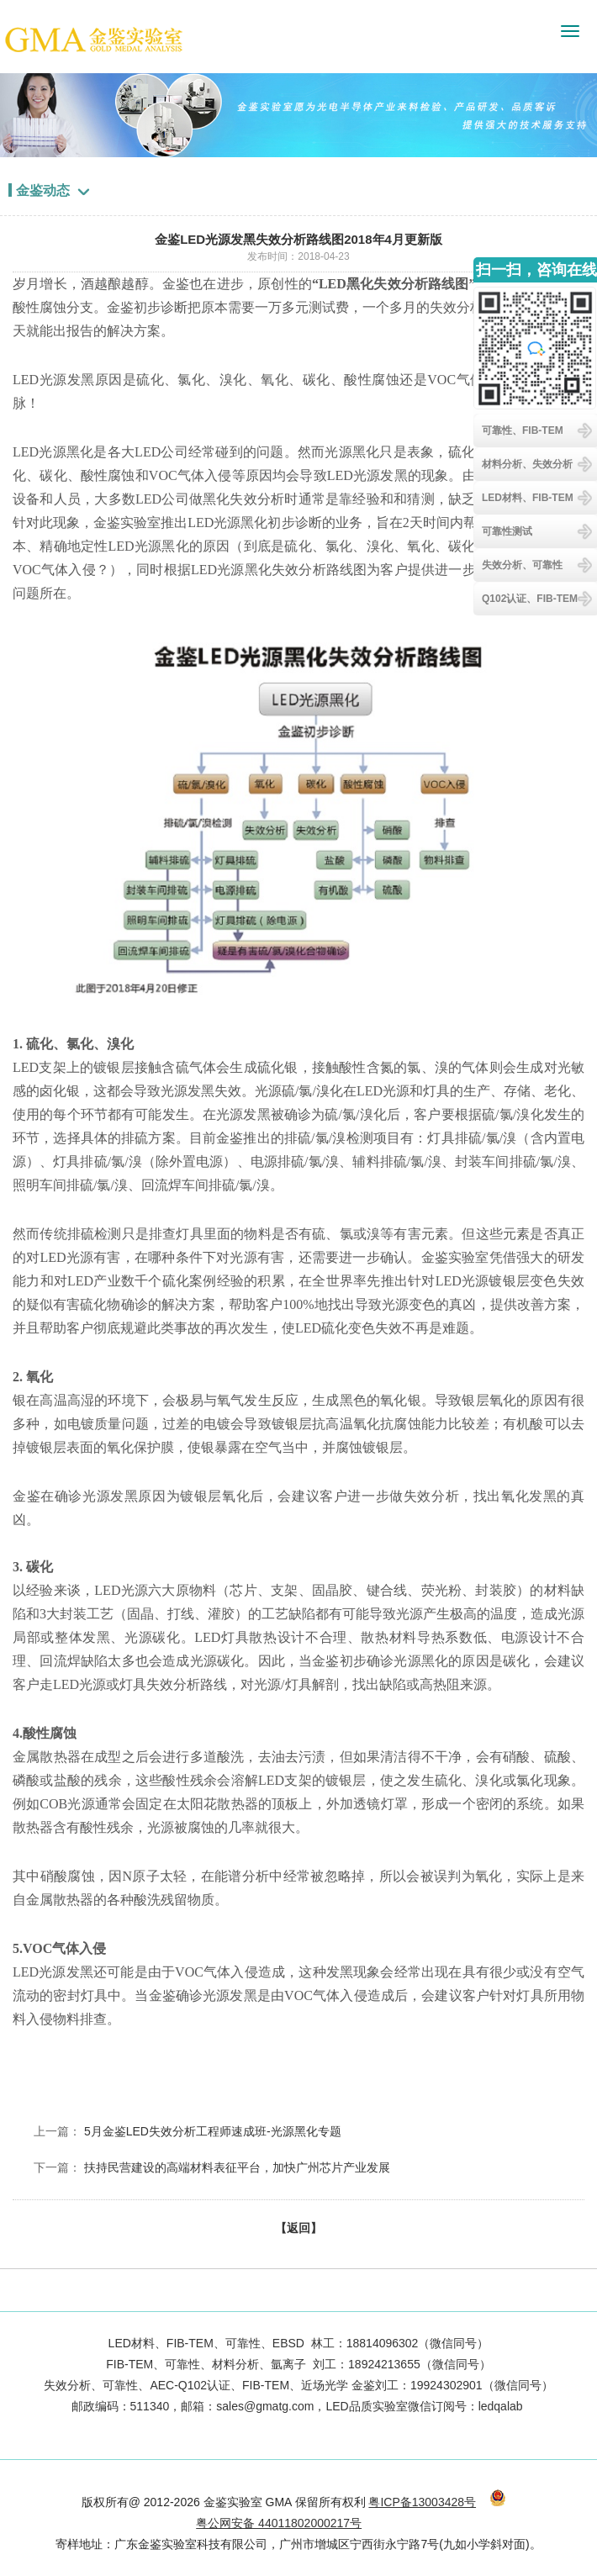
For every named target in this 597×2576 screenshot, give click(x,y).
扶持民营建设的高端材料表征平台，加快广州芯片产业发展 (237, 2167)
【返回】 (298, 2228)
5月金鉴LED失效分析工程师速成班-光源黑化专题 (212, 2131)
